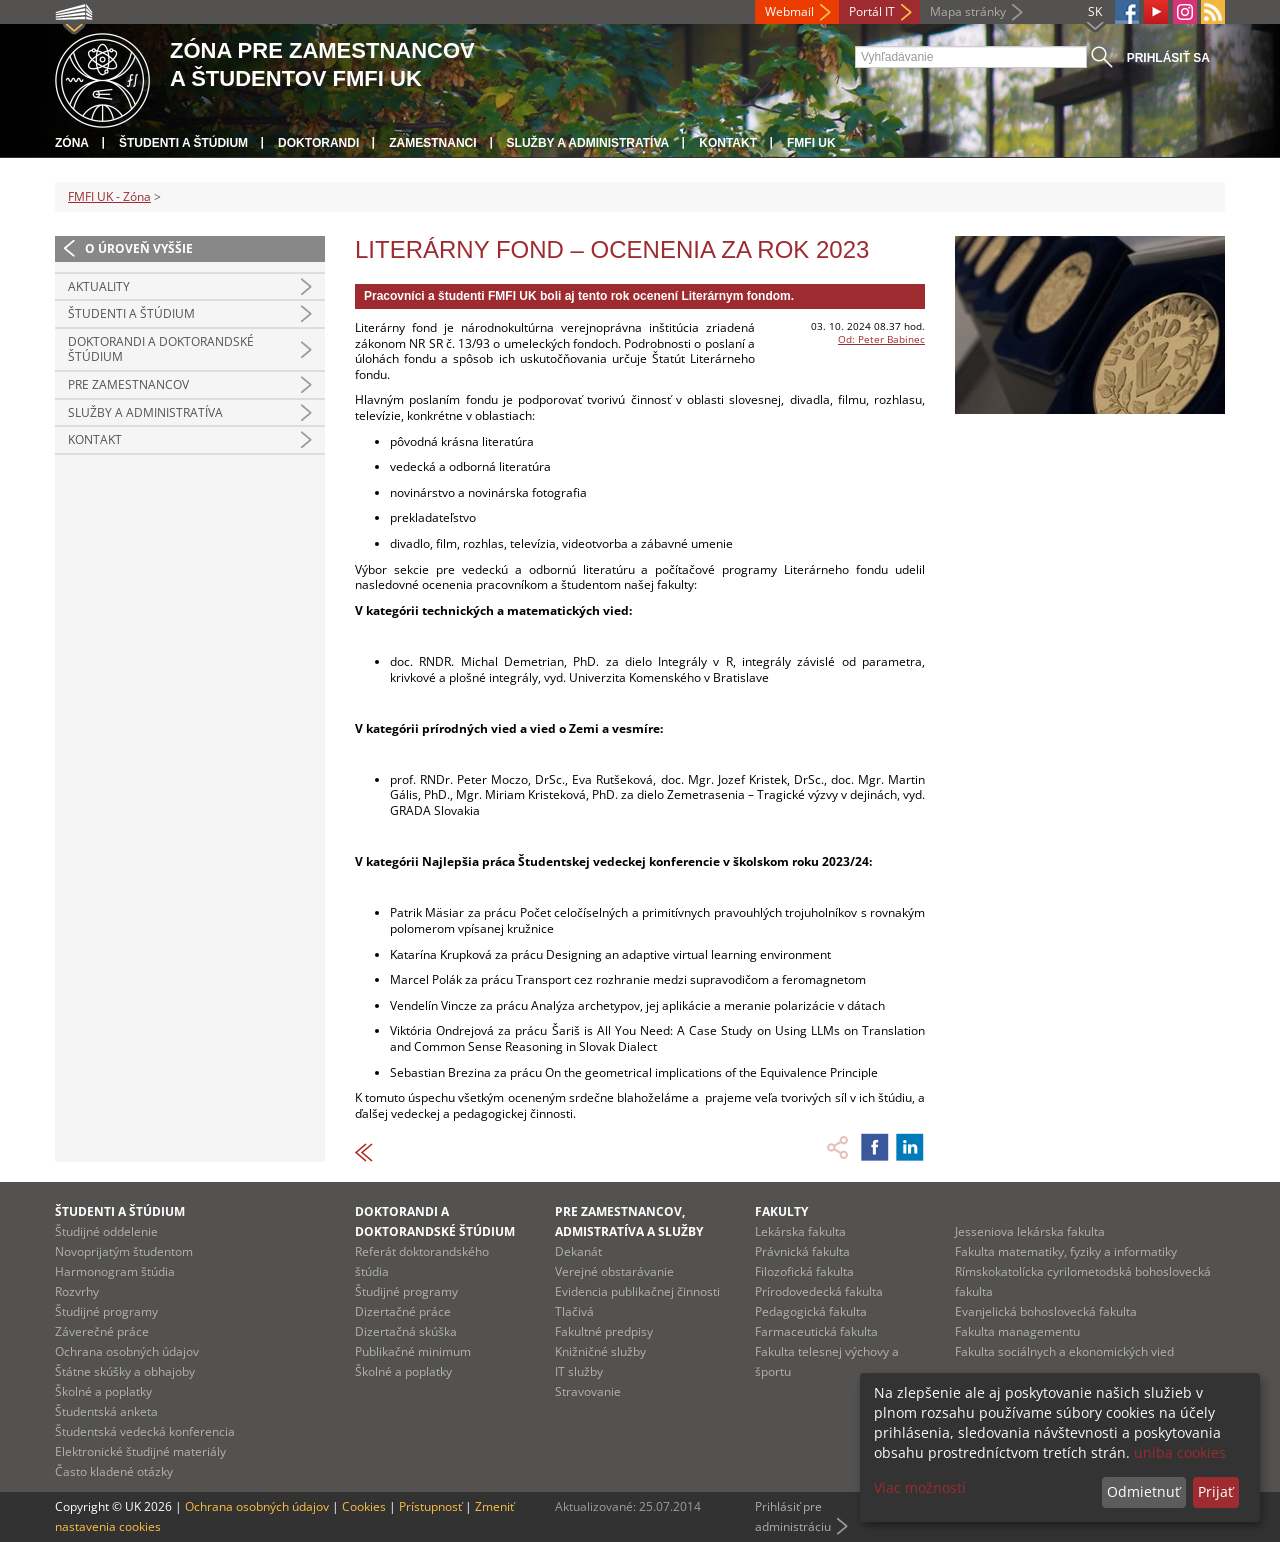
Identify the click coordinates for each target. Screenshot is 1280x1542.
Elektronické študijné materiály (140, 1451)
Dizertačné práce (403, 1311)
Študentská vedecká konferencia (145, 1431)
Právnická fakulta (802, 1251)
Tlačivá (574, 1311)
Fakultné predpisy (604, 1331)
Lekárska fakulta (800, 1231)
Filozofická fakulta (804, 1271)
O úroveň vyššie (139, 248)
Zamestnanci (432, 143)
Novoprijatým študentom (124, 1251)
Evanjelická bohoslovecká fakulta (1046, 1311)
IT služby (579, 1371)
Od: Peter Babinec (881, 339)
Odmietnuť (1143, 1491)
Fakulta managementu (1017, 1331)
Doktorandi (318, 143)
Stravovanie (588, 1391)
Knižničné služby (600, 1351)
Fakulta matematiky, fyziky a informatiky (1066, 1251)
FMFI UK (811, 143)
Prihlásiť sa (1168, 58)
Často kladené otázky (114, 1471)
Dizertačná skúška (406, 1331)
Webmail (789, 11)
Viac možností (920, 1487)
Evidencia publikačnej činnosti (637, 1291)
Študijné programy (106, 1311)
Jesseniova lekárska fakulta (1030, 1231)
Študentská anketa (106, 1411)
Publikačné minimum (413, 1351)
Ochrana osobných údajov (127, 1351)
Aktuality (99, 286)
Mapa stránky (968, 11)
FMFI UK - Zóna (109, 196)
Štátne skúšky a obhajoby (125, 1371)
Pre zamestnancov (128, 384)
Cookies (364, 1506)
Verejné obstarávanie (614, 1271)
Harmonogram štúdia (115, 1271)
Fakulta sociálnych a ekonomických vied (1064, 1351)
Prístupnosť (430, 1506)
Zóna (72, 143)
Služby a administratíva (588, 143)
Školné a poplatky (103, 1391)
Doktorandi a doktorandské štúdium (161, 349)
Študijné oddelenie (106, 1231)
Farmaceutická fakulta (816, 1331)
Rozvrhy (77, 1291)
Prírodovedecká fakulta (819, 1291)
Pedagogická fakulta (811, 1311)
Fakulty (781, 1211)
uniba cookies (1180, 1452)
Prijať (1215, 1491)
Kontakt (728, 143)
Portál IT (872, 11)
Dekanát (578, 1251)
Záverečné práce (102, 1331)
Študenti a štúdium (183, 143)
